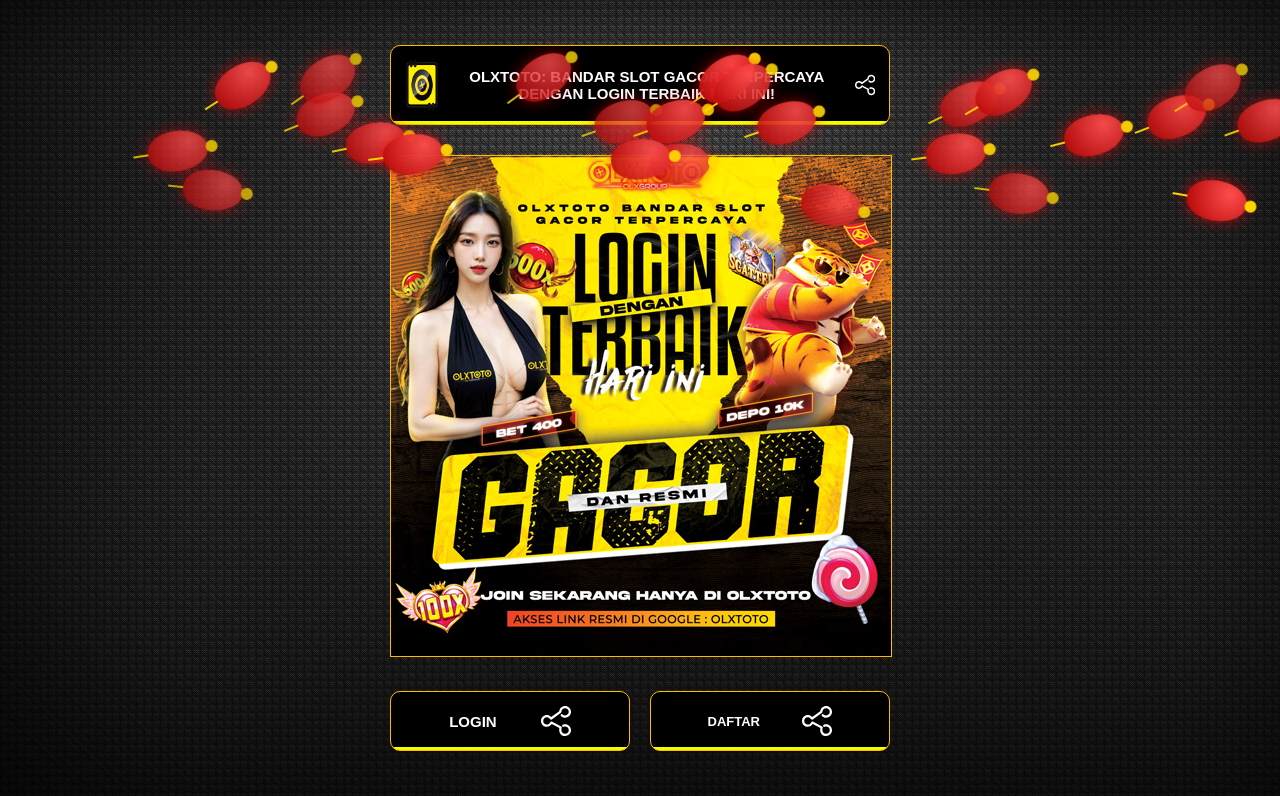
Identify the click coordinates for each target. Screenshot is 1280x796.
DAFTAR (770, 721)
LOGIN (510, 721)
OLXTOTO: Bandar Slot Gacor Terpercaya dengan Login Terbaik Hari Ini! (640, 85)
